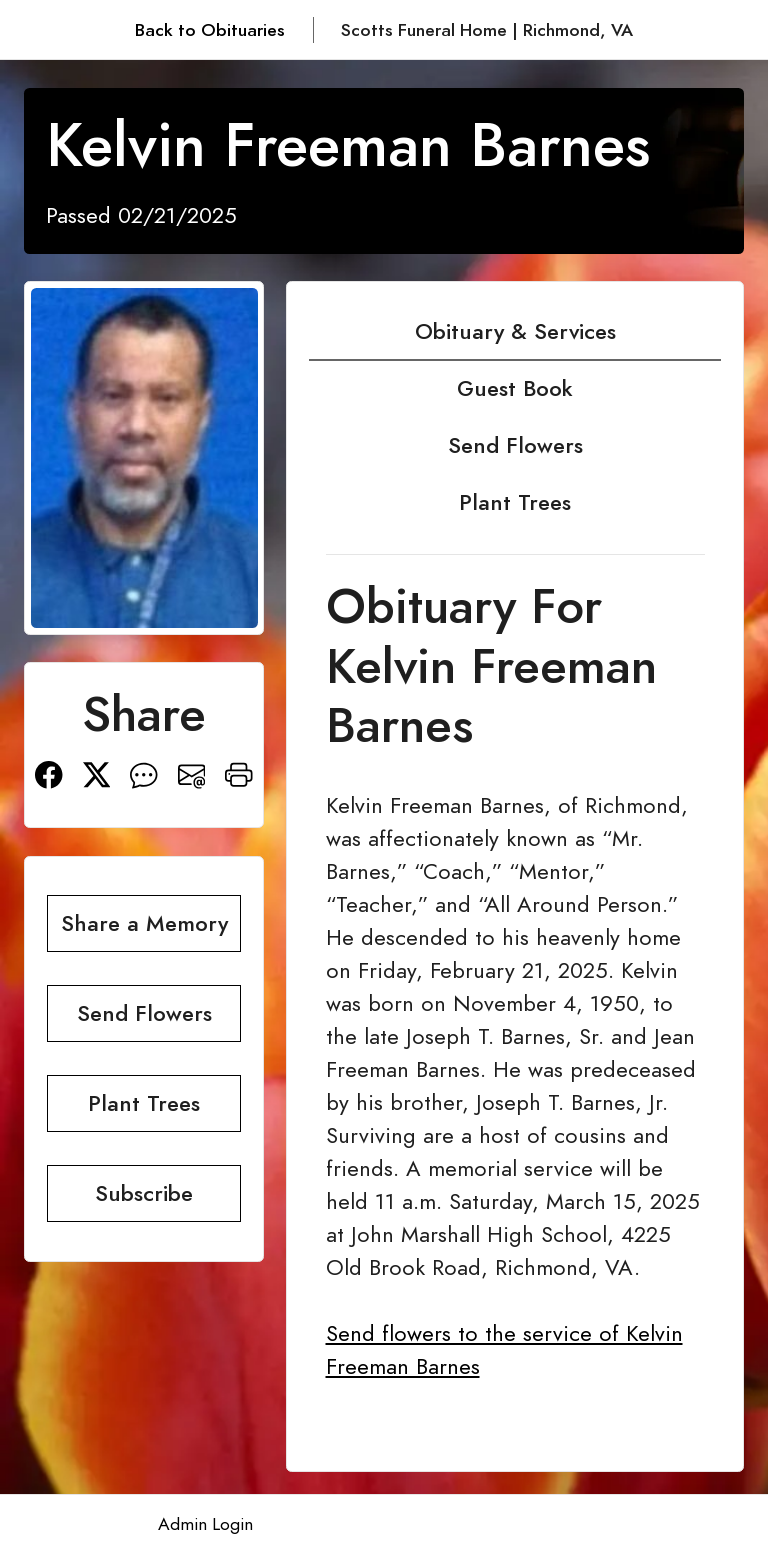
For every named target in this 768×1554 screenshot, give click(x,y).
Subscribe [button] (144, 1193)
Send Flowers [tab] (515, 445)
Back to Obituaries (210, 30)
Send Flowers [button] (144, 1013)
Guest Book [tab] (515, 388)
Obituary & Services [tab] (515, 331)
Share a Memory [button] (144, 923)
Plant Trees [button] (144, 1103)
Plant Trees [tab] (515, 502)
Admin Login (205, 1524)
